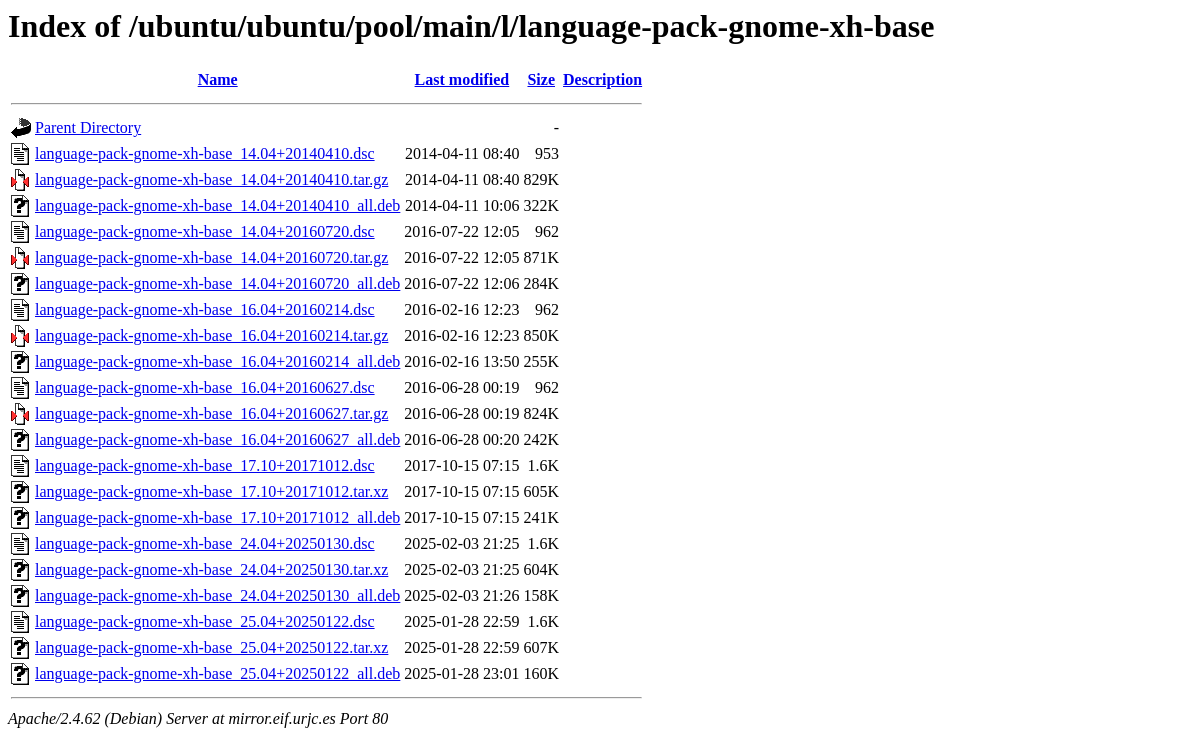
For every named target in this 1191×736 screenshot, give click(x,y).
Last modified (462, 79)
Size (541, 79)
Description (602, 79)
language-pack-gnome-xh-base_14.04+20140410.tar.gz (211, 179)
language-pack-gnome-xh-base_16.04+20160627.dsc (205, 387)
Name (218, 79)
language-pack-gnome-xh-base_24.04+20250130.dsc (205, 543)
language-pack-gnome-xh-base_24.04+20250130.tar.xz (211, 569)
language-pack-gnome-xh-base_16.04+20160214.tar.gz (211, 335)
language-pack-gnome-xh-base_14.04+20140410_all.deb (217, 205)
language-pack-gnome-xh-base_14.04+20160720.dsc (205, 231)
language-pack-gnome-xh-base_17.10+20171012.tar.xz (211, 491)
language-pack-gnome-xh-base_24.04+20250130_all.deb (217, 595)
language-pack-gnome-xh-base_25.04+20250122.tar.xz (211, 647)
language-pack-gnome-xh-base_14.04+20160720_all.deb (217, 283)
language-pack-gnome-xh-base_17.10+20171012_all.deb (217, 517)
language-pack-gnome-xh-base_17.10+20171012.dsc (205, 465)
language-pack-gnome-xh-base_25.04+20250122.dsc (205, 621)
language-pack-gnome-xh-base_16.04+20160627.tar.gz (211, 413)
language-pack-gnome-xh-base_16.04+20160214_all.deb (217, 361)
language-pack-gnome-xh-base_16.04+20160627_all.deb (217, 439)
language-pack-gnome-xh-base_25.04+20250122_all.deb (217, 673)
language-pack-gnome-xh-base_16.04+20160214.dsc (205, 309)
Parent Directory (88, 127)
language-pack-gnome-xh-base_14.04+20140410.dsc (205, 153)
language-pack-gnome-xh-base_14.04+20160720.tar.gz (211, 257)
